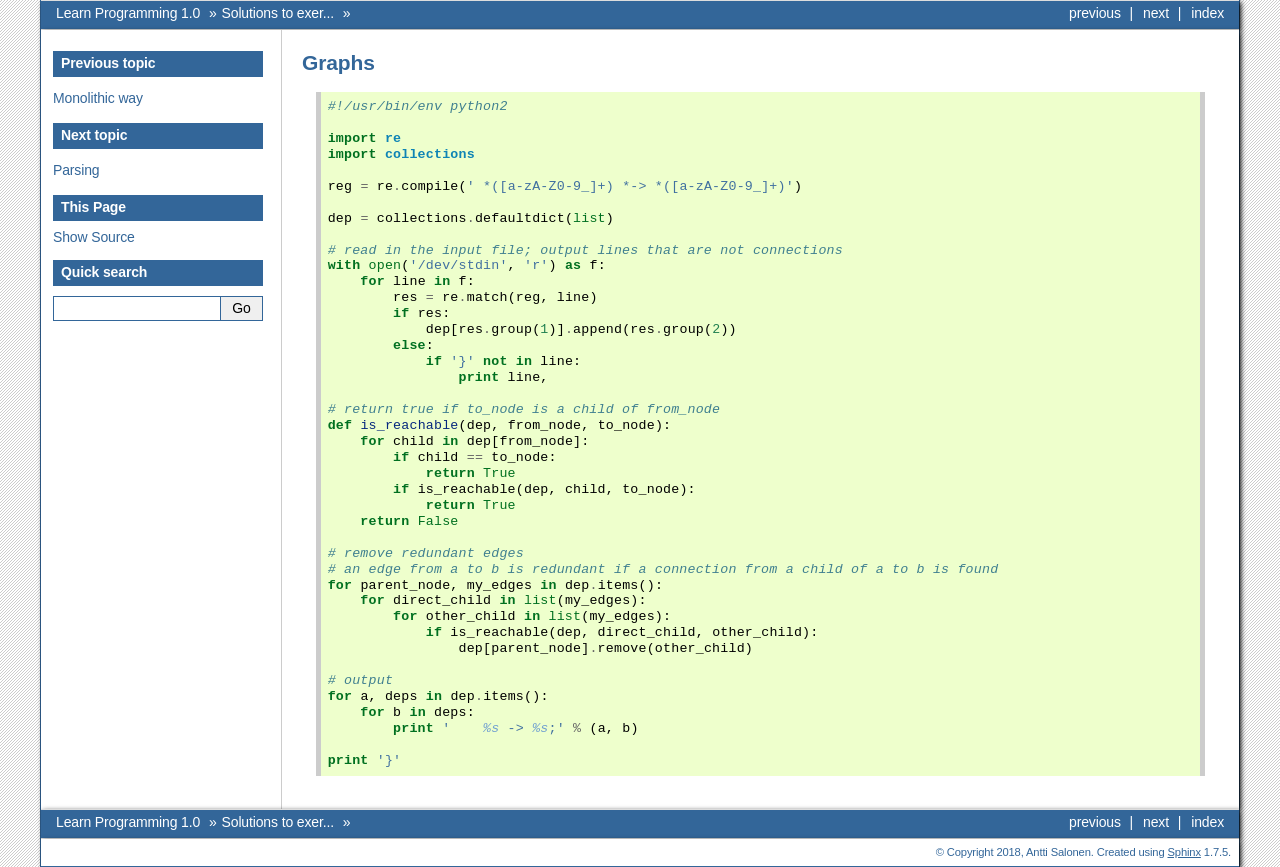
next (1156, 13)
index (1207, 13)
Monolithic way (98, 98)
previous (1095, 13)
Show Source (94, 237)
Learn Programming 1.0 (128, 13)
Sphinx (1184, 852)
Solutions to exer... (278, 13)
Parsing (76, 170)
